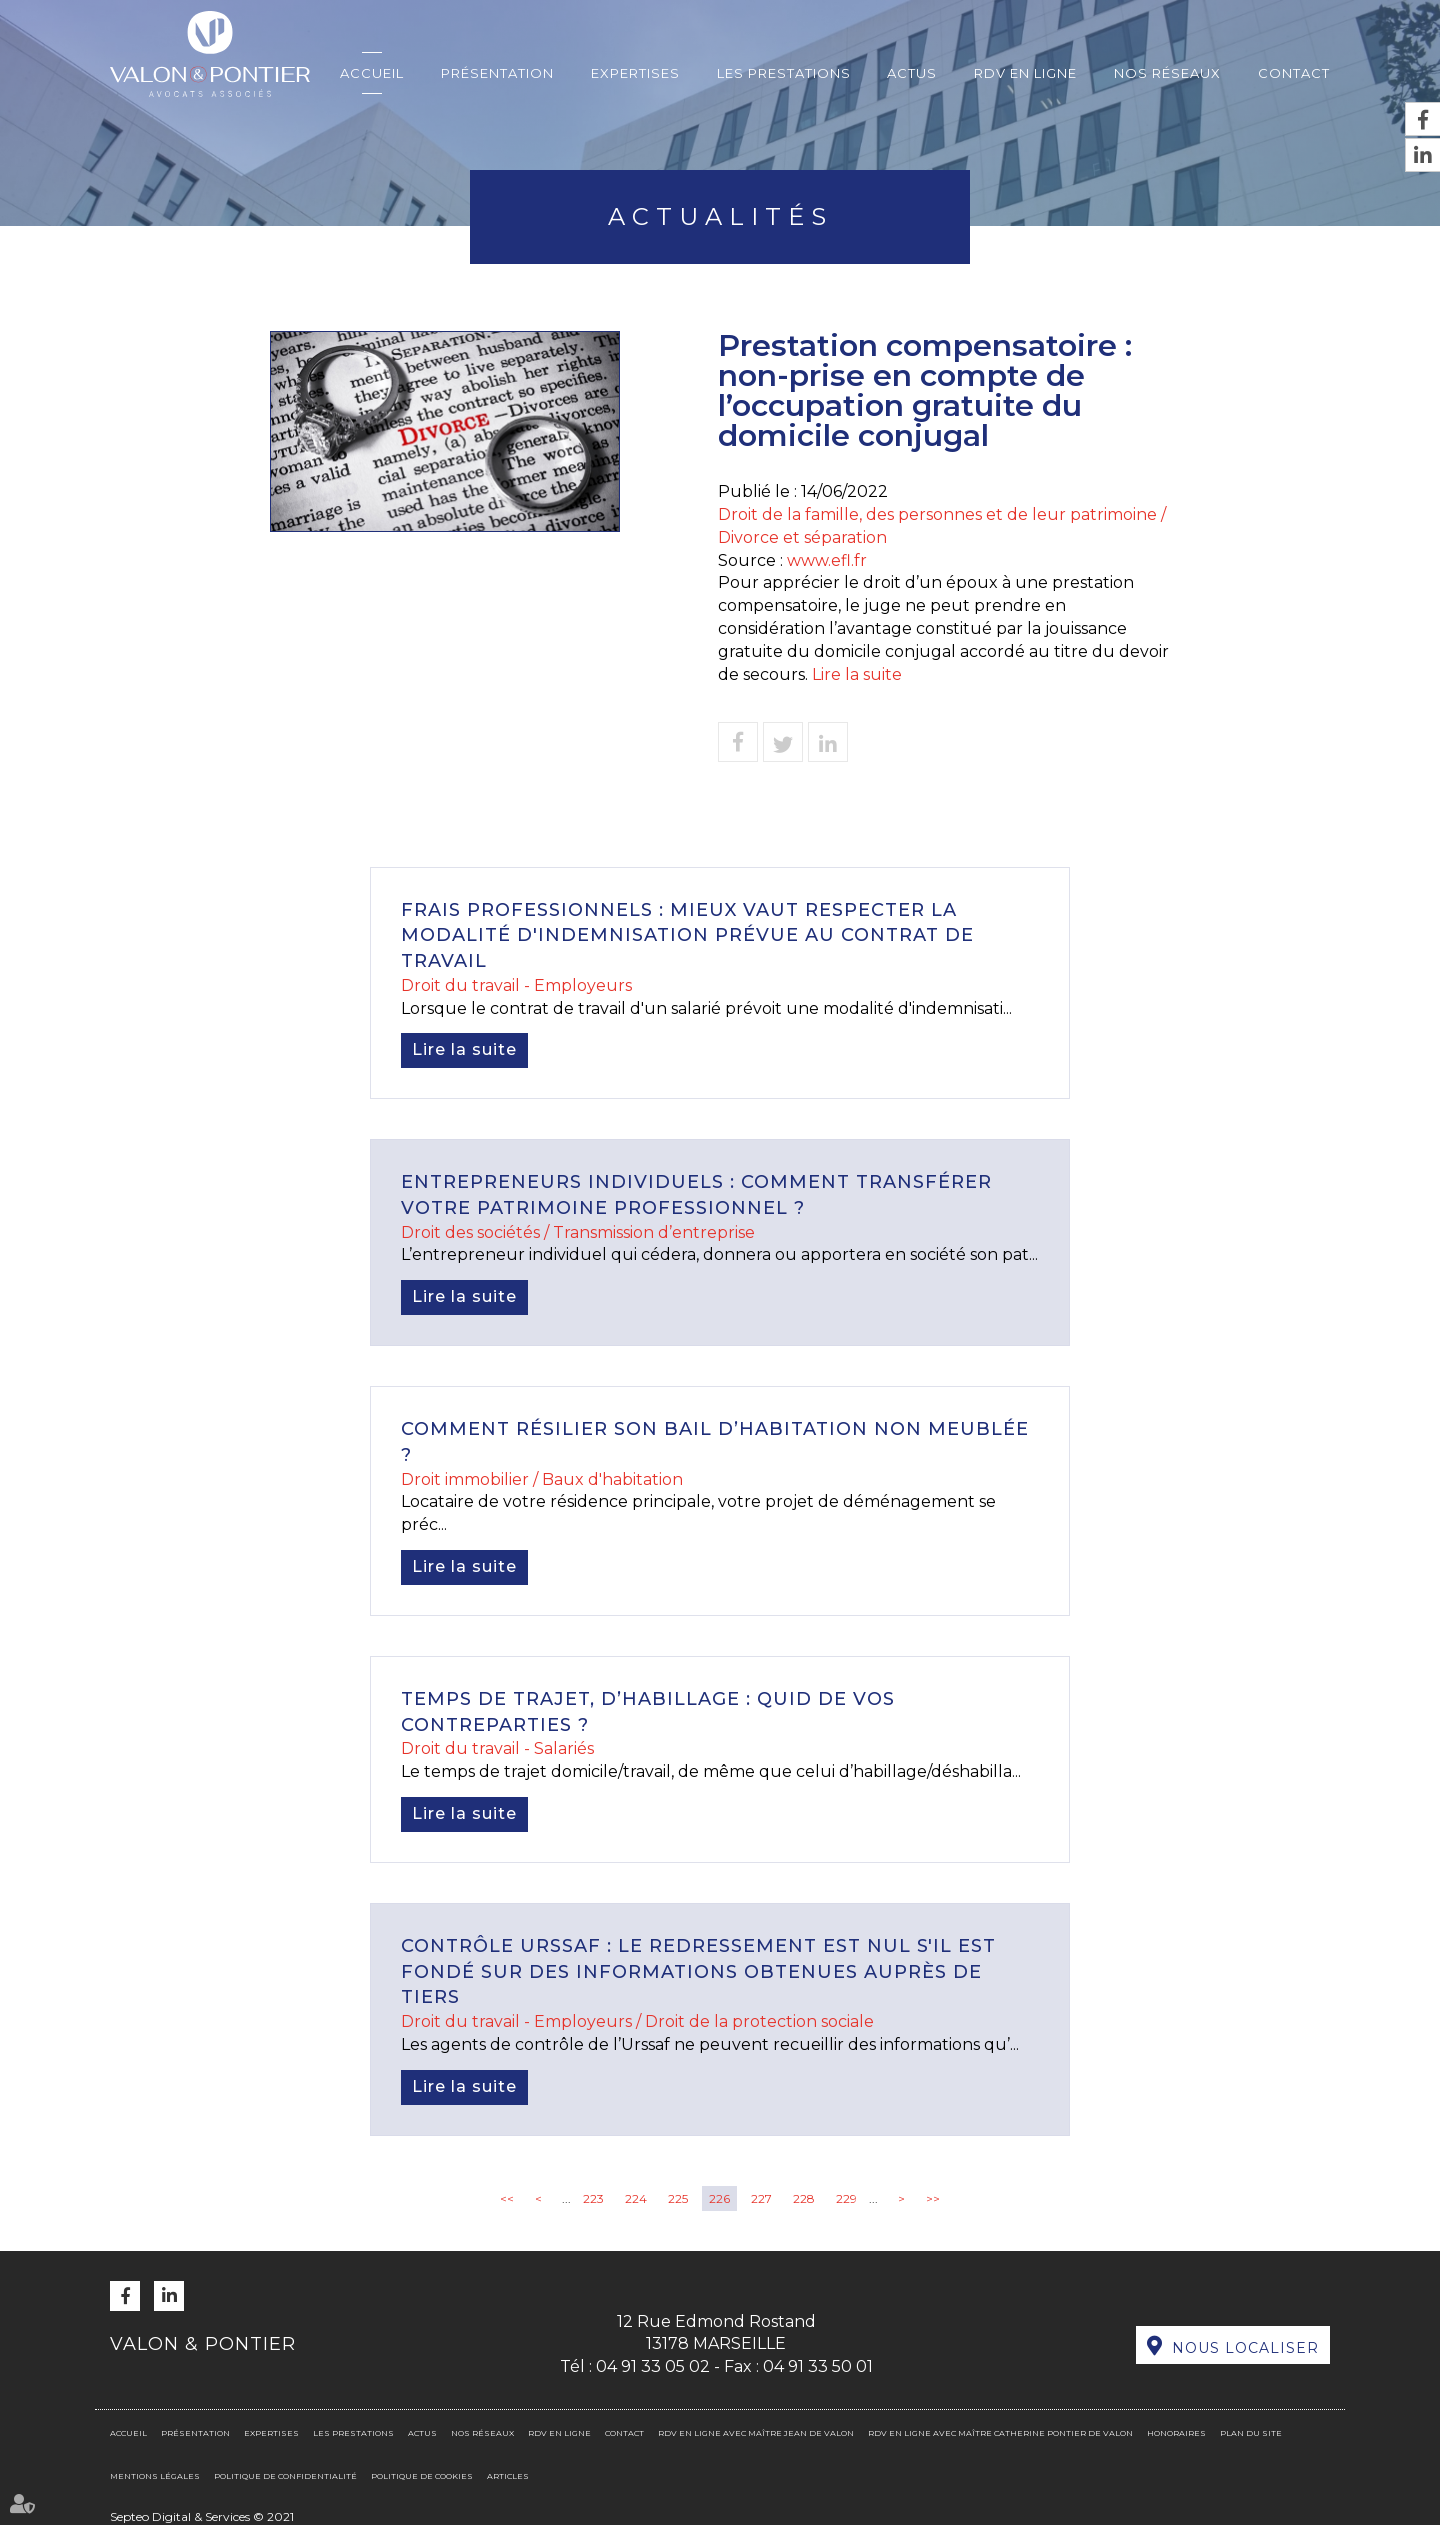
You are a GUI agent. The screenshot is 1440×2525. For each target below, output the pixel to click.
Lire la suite (857, 674)
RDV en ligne (1025, 73)
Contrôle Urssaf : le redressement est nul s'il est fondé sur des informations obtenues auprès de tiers (698, 1971)
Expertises (635, 73)
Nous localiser (1245, 2348)
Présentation (497, 73)
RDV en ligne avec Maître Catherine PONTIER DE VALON (1000, 2433)
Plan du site (1251, 2433)
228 (804, 2198)
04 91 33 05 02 (653, 2366)
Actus (912, 73)
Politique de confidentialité (285, 2476)
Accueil (372, 73)
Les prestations (784, 73)
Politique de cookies (422, 2476)
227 (761, 2198)
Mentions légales (155, 2476)
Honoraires (1176, 2433)
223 (593, 2198)
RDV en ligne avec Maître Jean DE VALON (756, 2433)
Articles (508, 2476)
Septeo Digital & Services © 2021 (202, 2516)
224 (636, 2198)
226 (719, 2198)
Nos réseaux (1167, 73)
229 (846, 2198)
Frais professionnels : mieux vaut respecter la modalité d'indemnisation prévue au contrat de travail (687, 935)
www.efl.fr (827, 560)
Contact (1294, 73)
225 (678, 2198)
